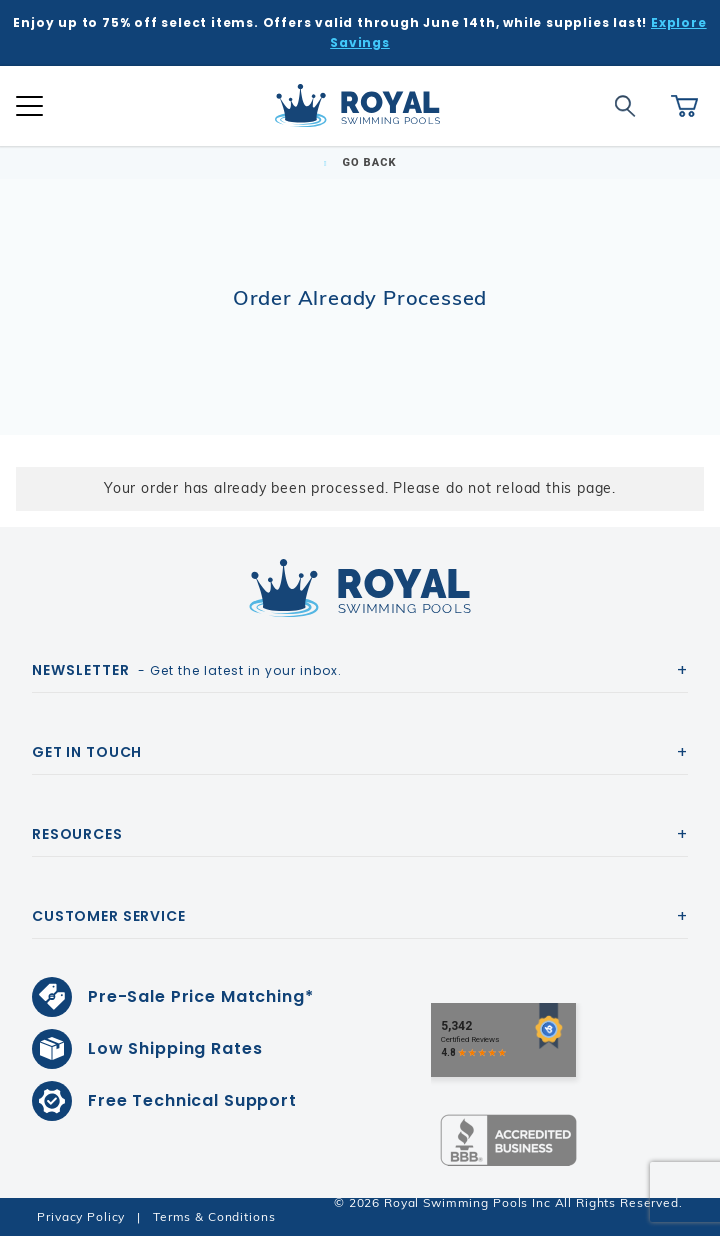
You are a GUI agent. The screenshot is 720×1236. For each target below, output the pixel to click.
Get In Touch (87, 752)
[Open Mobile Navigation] (29, 106)
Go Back (359, 162)
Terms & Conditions (214, 1216)
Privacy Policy (81, 1216)
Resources (77, 834)
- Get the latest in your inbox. (187, 670)
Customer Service (109, 916)
